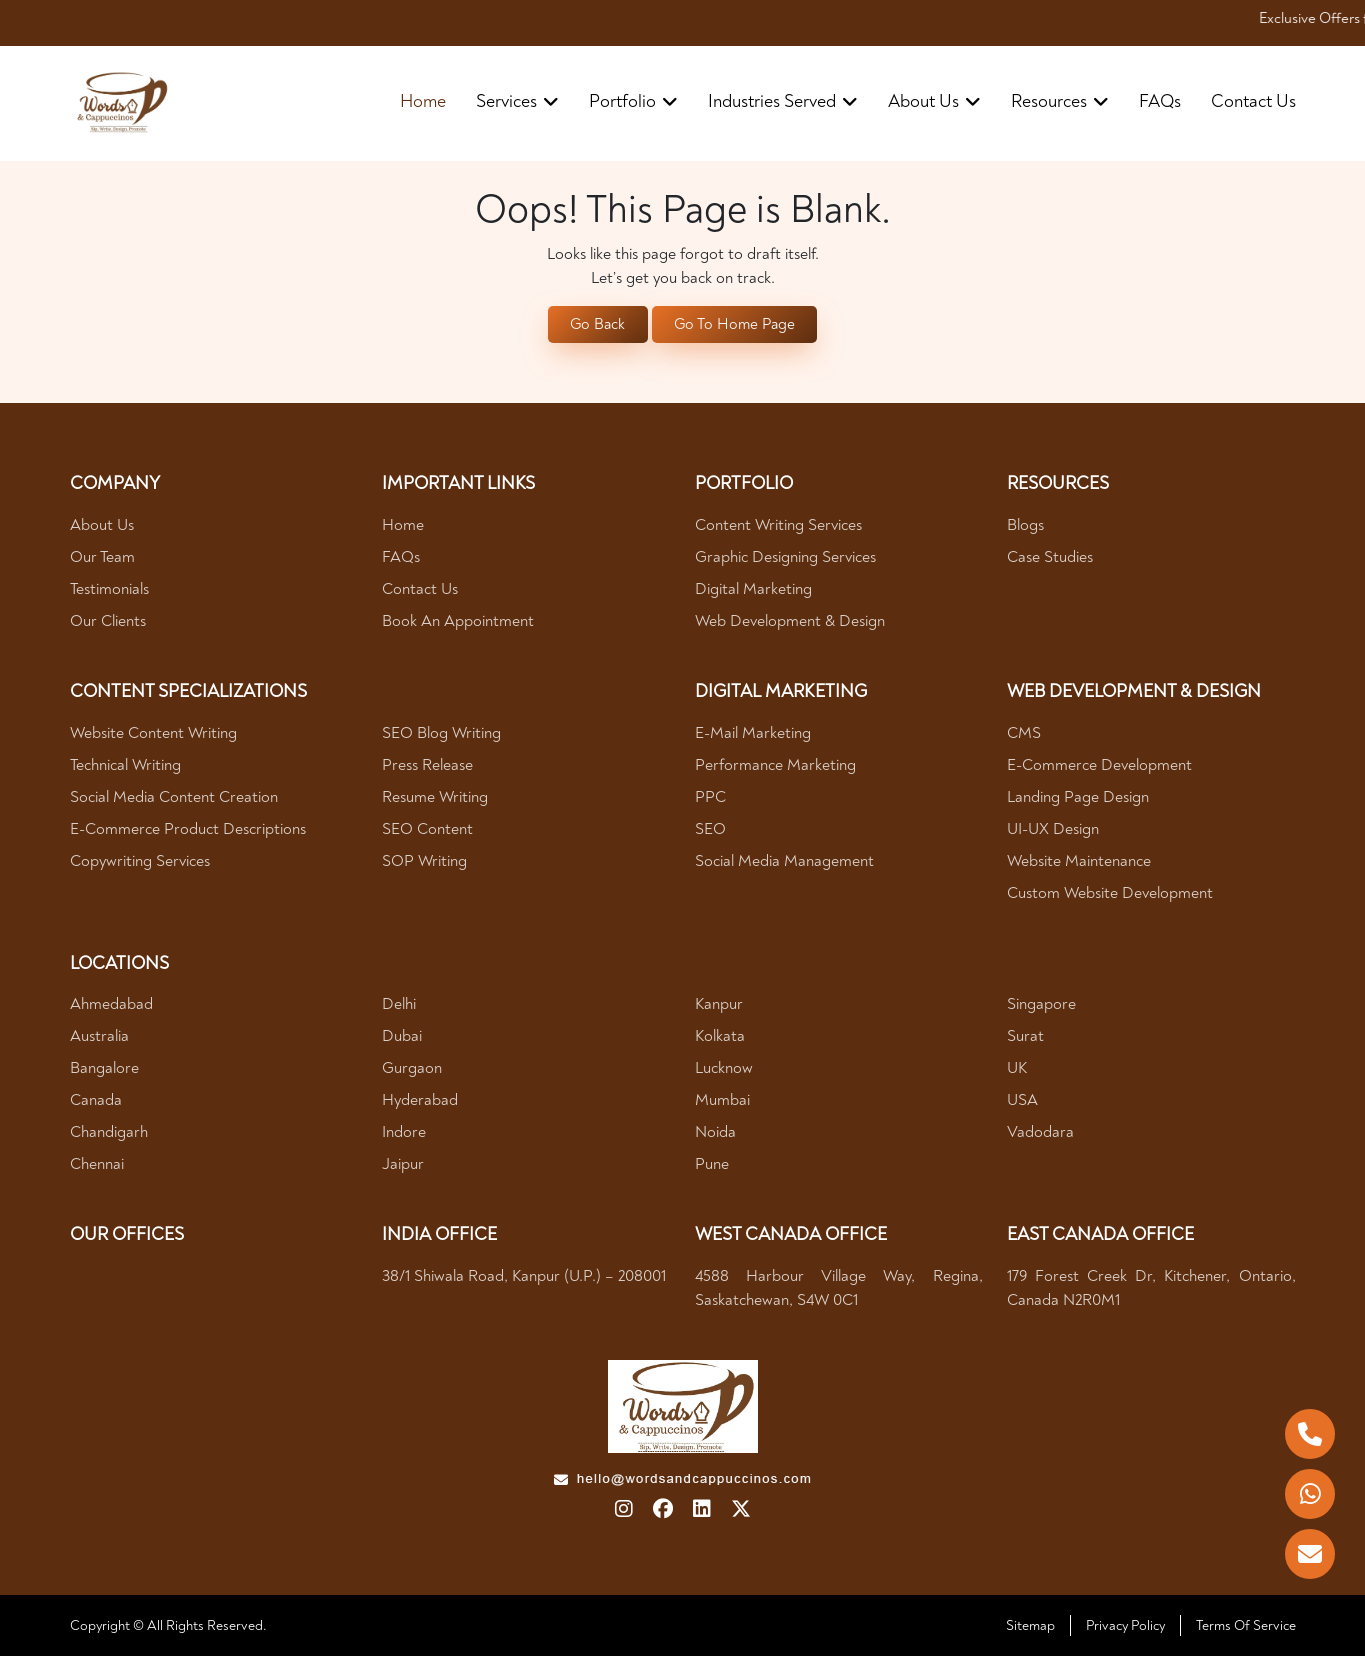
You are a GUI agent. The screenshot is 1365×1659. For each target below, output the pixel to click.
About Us (102, 528)
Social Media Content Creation (174, 799)
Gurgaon (412, 1071)
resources (1060, 101)
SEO (710, 831)
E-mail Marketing (753, 735)
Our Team (102, 560)
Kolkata (720, 1039)
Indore (404, 1135)
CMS (1024, 735)
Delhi (399, 1007)
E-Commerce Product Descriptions (188, 831)
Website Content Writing (153, 735)
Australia (99, 1039)
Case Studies (1050, 560)
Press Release (427, 767)
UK (1017, 1071)
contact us (1253, 101)
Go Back (594, 326)
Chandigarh (109, 1135)
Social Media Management (784, 863)
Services (517, 101)
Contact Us (420, 592)
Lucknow (724, 1071)
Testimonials (109, 592)
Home (423, 101)
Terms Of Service (1246, 1628)
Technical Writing (125, 767)
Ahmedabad (111, 1007)
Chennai (97, 1167)
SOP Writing (424, 863)
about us (934, 101)
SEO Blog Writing (441, 735)
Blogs (1025, 528)
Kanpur (719, 1007)
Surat (1025, 1039)
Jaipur (403, 1167)
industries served (783, 101)
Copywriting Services (140, 863)
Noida (715, 1135)
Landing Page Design (1078, 799)
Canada (96, 1103)
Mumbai (722, 1103)
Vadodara (1040, 1135)
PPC (710, 799)
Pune (712, 1167)
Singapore (1041, 1007)
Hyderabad (420, 1103)
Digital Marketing (753, 592)
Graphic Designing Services (785, 560)
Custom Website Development (1110, 895)
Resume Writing (435, 799)
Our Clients (108, 624)
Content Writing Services (778, 528)
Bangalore (104, 1071)
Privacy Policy (1125, 1628)
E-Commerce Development (1099, 767)
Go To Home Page (737, 326)
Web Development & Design (790, 624)
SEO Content (427, 831)
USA (1022, 1103)
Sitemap (1030, 1628)
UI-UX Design (1053, 831)
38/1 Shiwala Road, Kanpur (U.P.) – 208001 (524, 1278)
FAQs (1160, 101)
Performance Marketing (775, 767)
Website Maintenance (1079, 863)
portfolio (633, 101)
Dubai (402, 1039)
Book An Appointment (458, 624)
